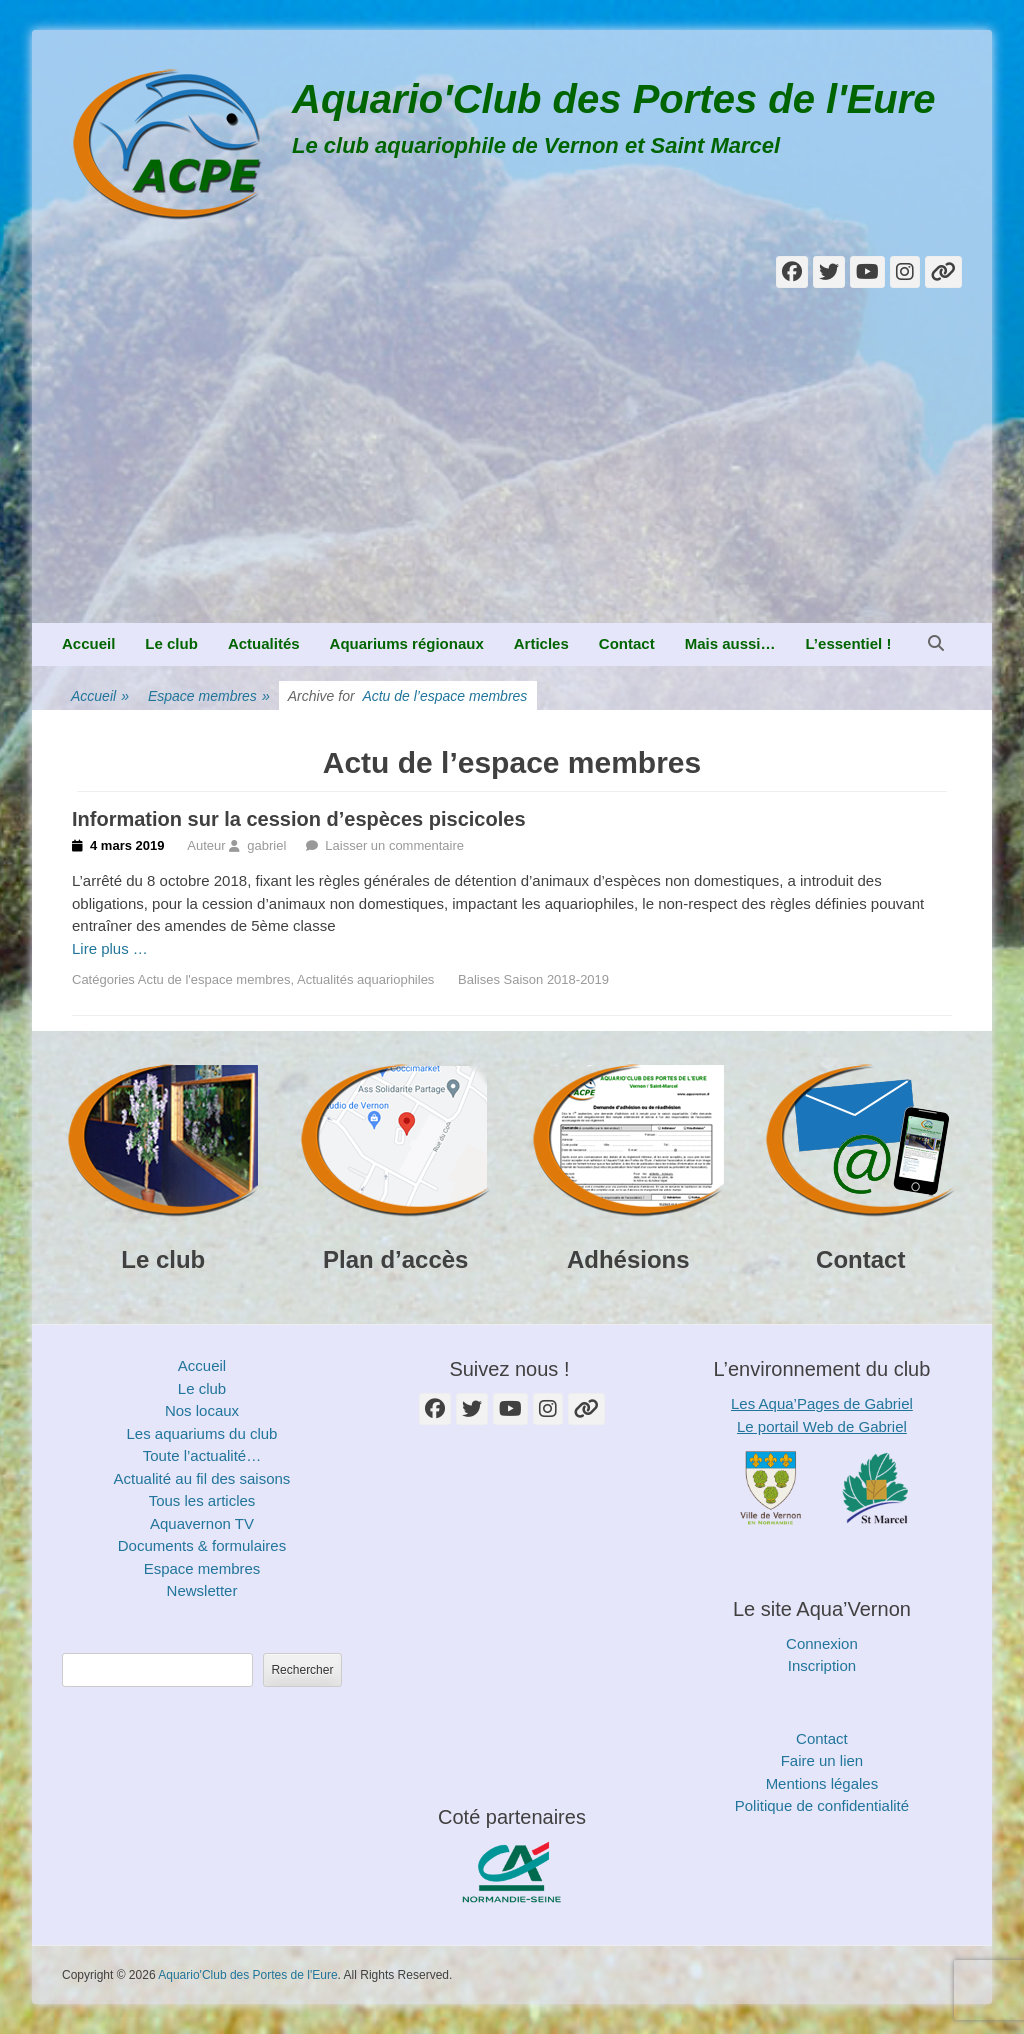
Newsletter (202, 1590)
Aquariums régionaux (407, 643)
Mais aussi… (730, 643)
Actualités (264, 643)
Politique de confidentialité (822, 1805)
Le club (171, 643)
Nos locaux (202, 1410)
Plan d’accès (395, 1259)
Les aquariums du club (202, 1433)
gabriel (266, 845)
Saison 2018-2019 (557, 979)
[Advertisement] (512, 473)
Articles (541, 643)
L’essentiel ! (849, 643)
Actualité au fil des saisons (202, 1478)
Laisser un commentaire (394, 845)
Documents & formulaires (202, 1545)
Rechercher (302, 1670)
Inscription (822, 1665)
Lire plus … (110, 948)
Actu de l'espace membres (214, 979)
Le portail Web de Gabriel (822, 1426)
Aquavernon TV (202, 1523)
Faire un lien (822, 1760)
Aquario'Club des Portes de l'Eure (614, 99)
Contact (627, 643)
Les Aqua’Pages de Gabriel (822, 1403)
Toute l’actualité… (202, 1455)
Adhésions (628, 1259)
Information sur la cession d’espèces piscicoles (299, 819)
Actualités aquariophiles (365, 979)
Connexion (822, 1643)
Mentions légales (822, 1783)
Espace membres (209, 696)
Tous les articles (202, 1500)
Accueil (88, 643)
